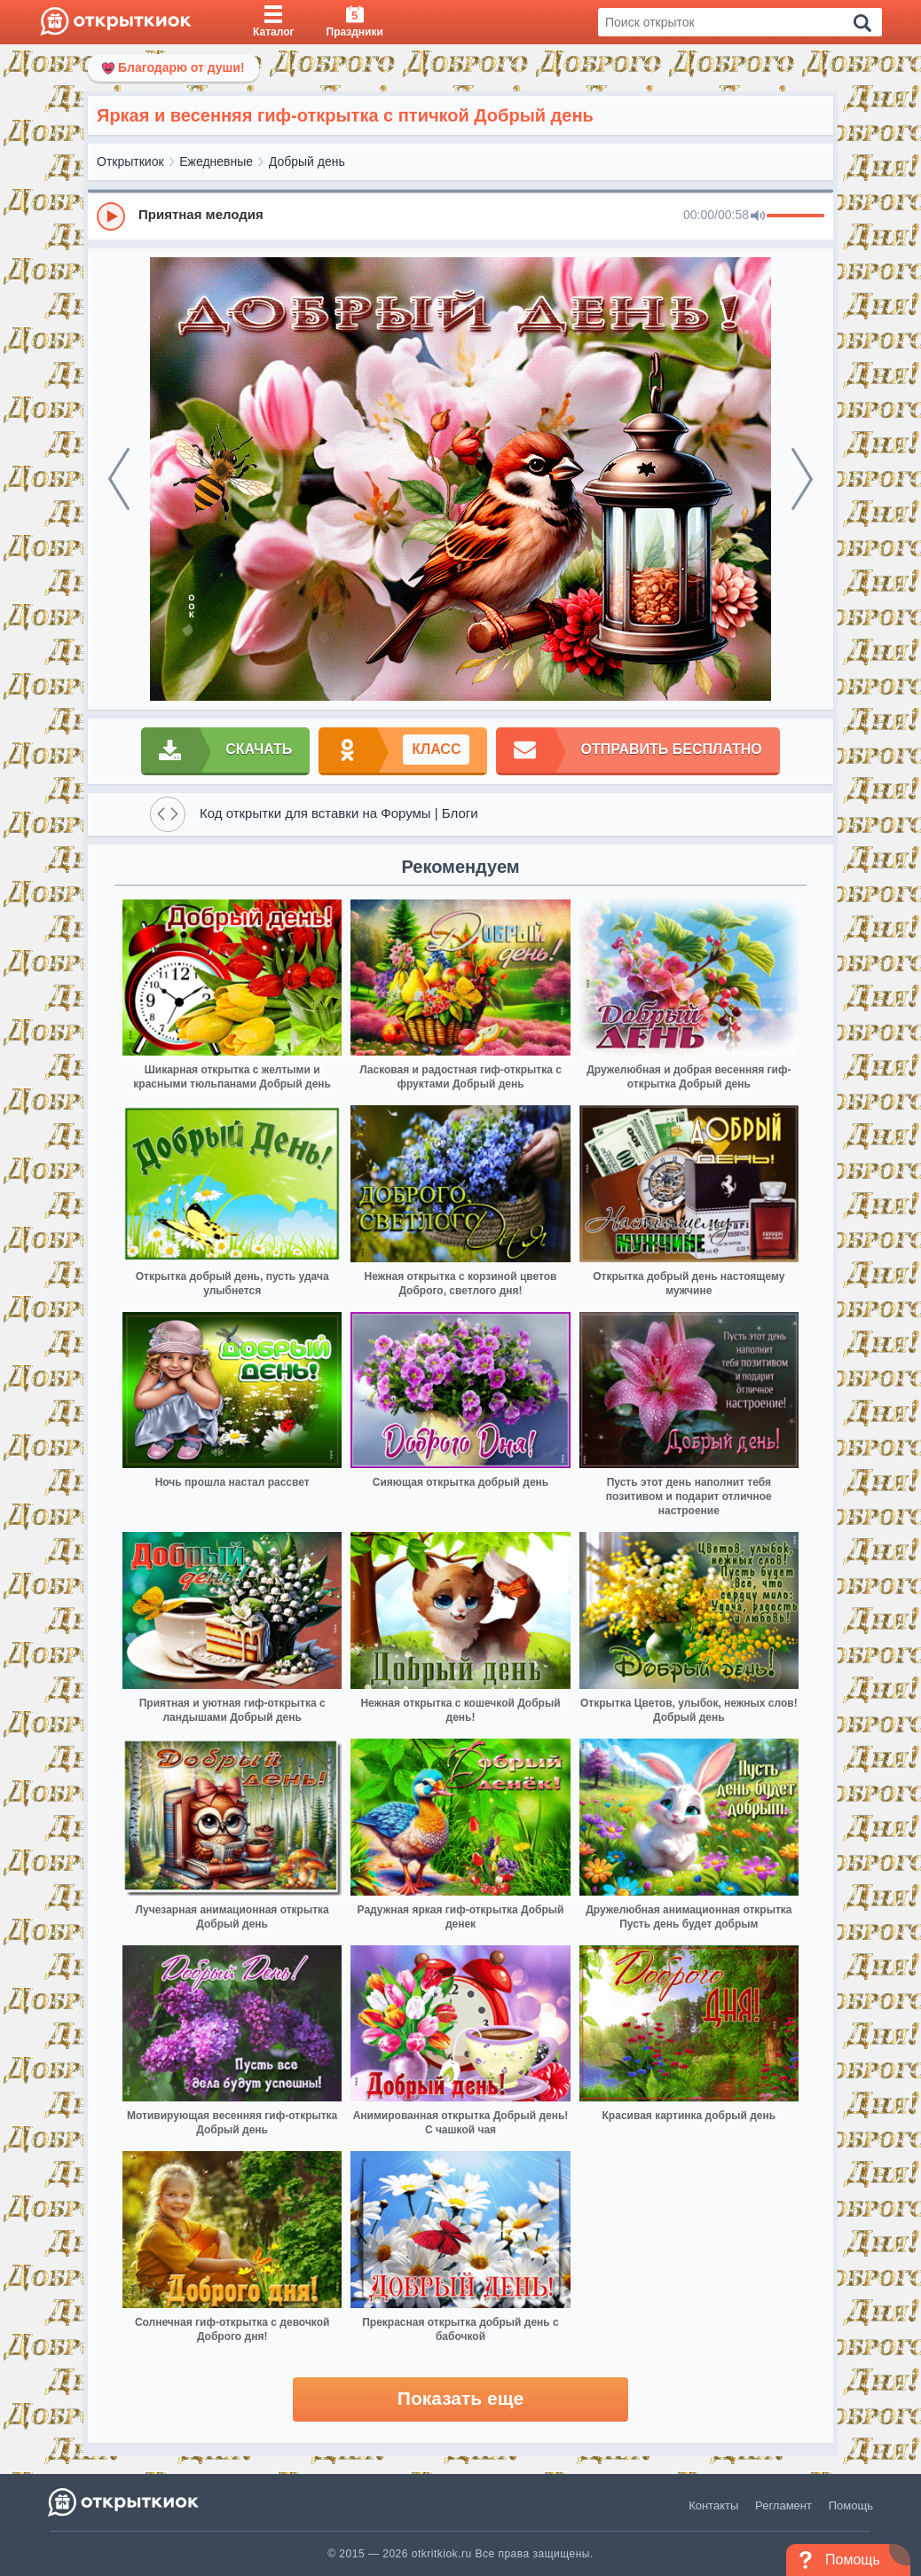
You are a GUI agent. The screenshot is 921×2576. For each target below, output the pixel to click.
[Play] (111, 216)
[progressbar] (795, 216)
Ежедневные (216, 161)
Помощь (851, 2505)
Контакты (713, 2505)
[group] (460, 216)
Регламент (783, 2505)
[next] (802, 479)
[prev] (119, 479)
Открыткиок (130, 161)
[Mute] (758, 216)
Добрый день (307, 161)
